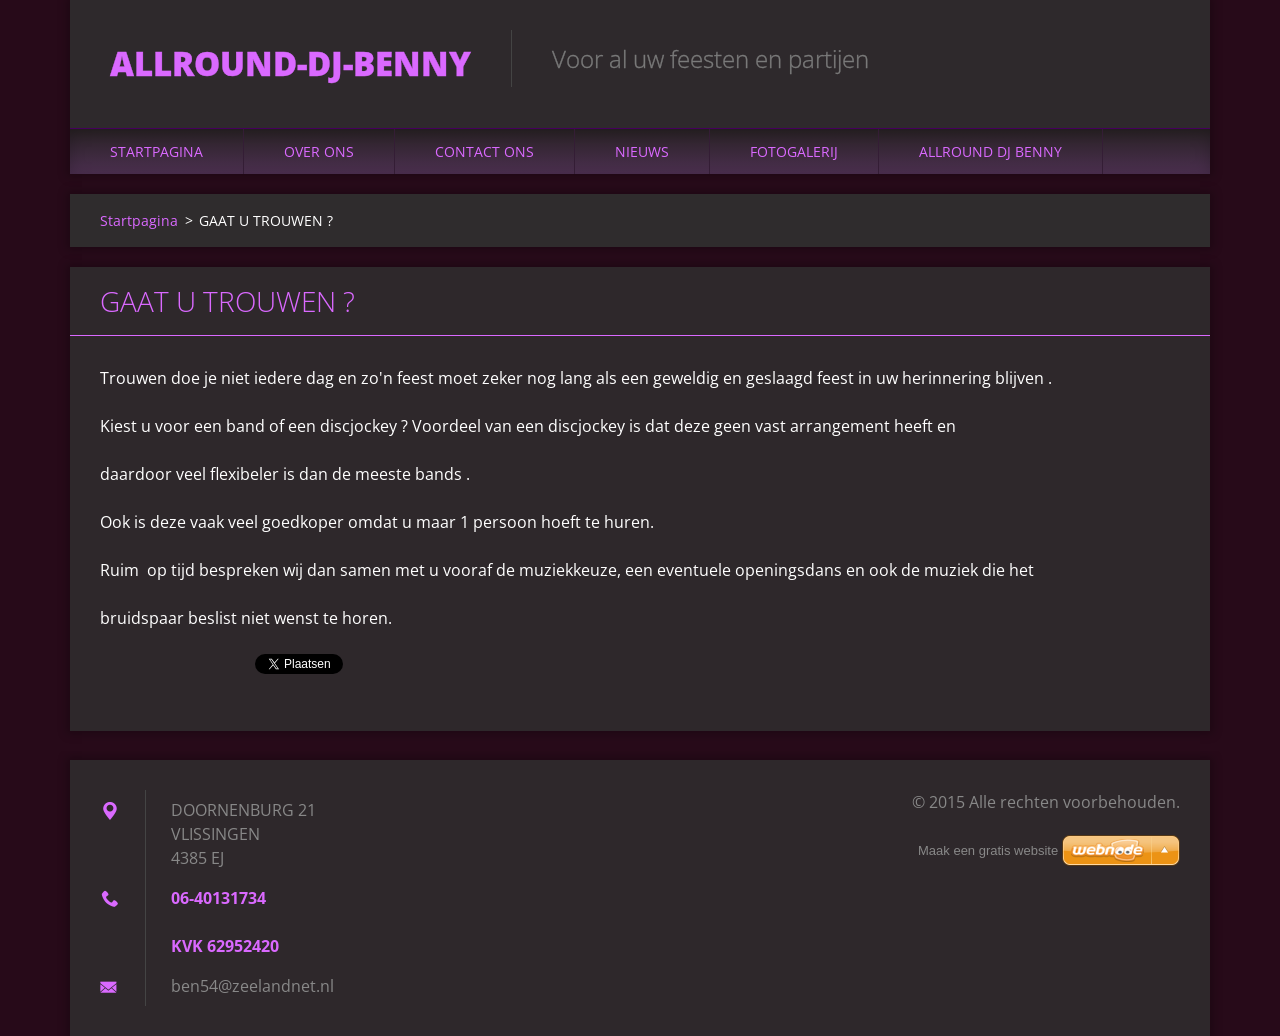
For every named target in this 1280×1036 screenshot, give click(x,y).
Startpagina (156, 151)
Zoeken (1158, 58)
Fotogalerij (794, 151)
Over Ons (319, 151)
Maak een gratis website (988, 850)
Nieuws (642, 151)
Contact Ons (484, 151)
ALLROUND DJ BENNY (990, 151)
